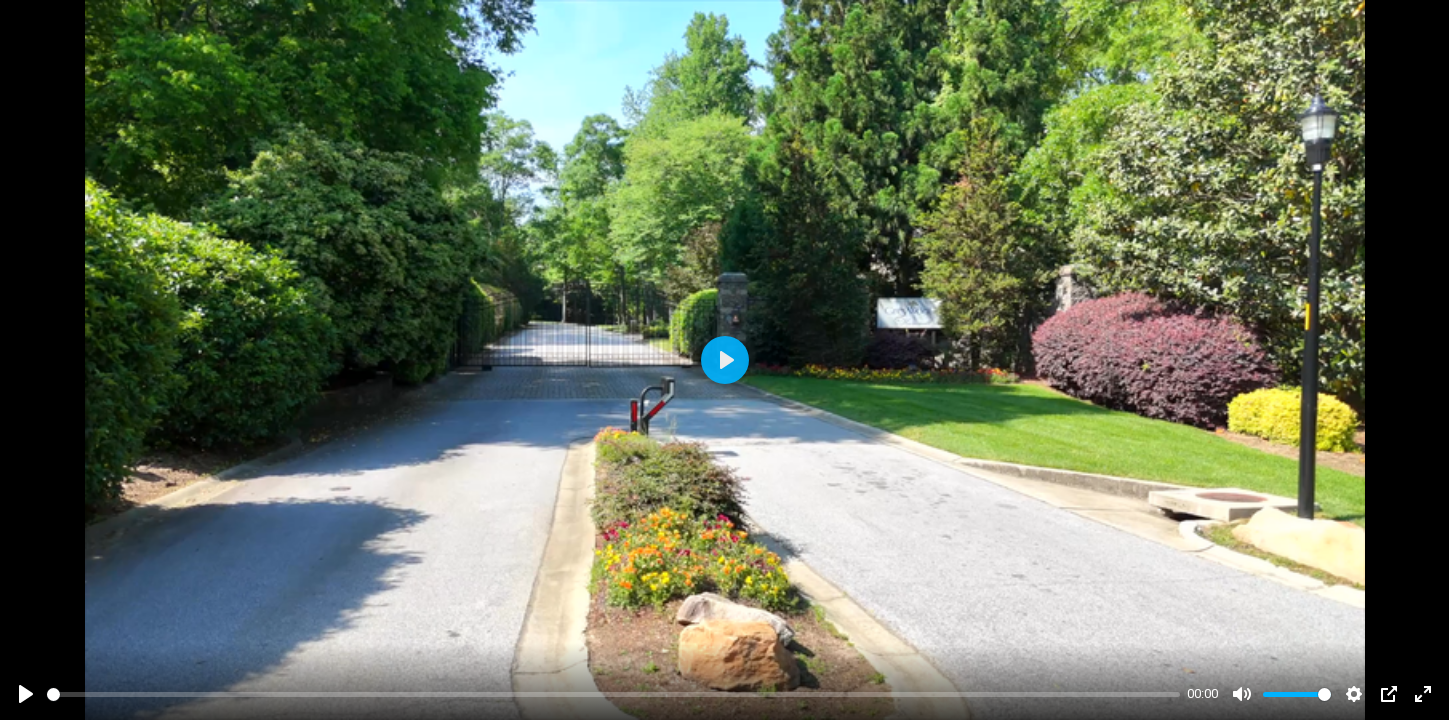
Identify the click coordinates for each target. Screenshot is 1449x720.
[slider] (613, 694)
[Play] (26, 694)
